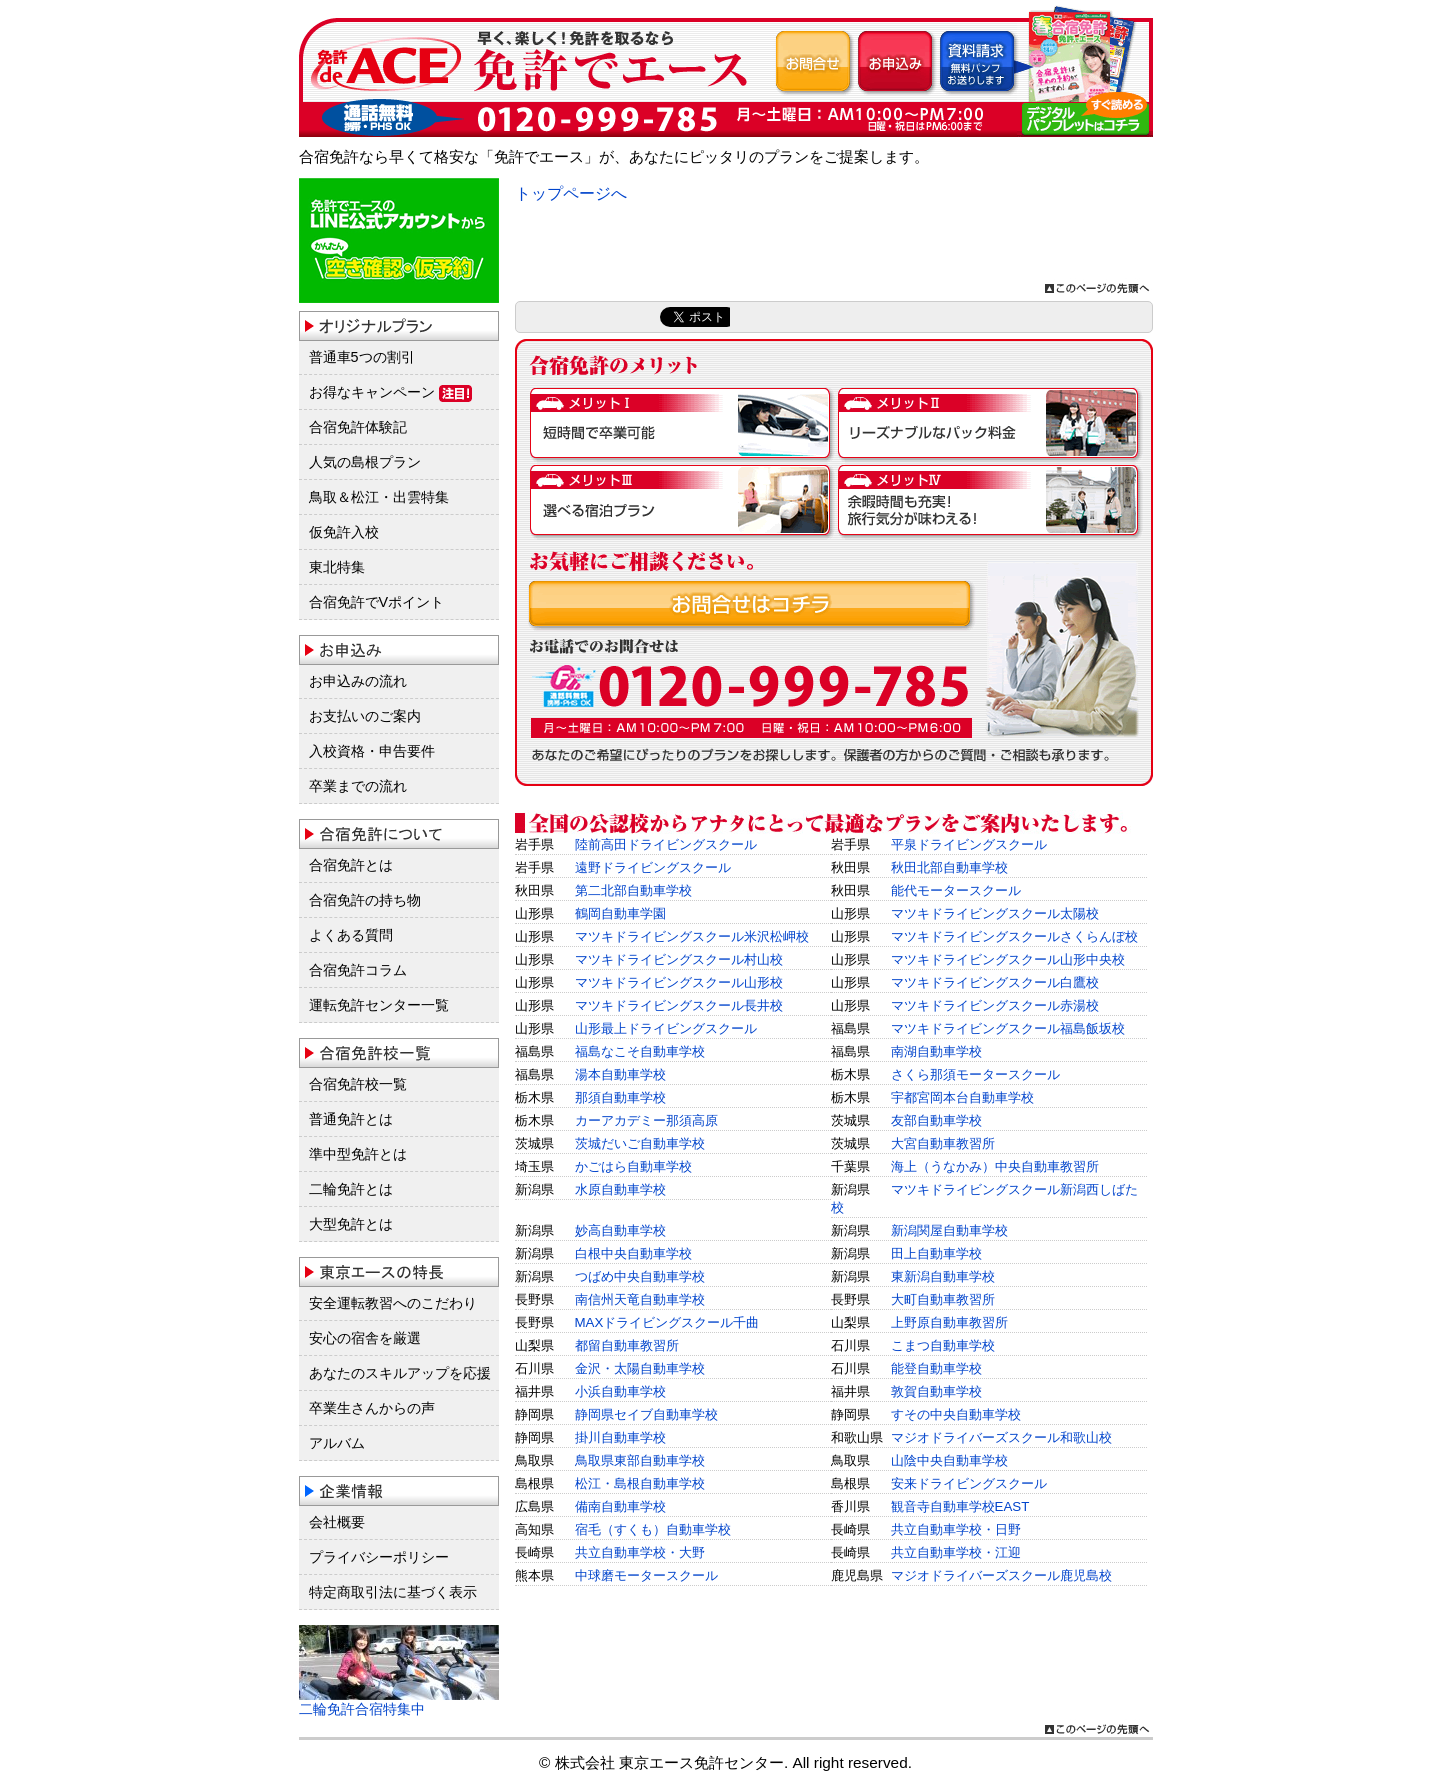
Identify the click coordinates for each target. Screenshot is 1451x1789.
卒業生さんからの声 (372, 1408)
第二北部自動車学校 (633, 890)
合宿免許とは (351, 865)
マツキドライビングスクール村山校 (679, 959)
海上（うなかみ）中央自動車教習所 (995, 1166)
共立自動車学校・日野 (956, 1529)
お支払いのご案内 (365, 716)
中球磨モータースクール (646, 1575)
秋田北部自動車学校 (949, 867)
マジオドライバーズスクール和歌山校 (1001, 1437)
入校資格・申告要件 (372, 751)
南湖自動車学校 (936, 1051)
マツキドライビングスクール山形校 (679, 982)
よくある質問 (351, 935)
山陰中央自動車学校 (949, 1460)
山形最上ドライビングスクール (666, 1028)
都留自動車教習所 (627, 1345)
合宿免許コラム (358, 970)
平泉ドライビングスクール (969, 844)
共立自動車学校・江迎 (956, 1552)
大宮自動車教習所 (943, 1143)
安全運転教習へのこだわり (393, 1303)
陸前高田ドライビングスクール (666, 844)
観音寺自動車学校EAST (960, 1506)
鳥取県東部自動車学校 (640, 1460)
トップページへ (571, 193)
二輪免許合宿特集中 (362, 1709)
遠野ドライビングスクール (653, 867)
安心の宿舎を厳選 (365, 1338)
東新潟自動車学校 (943, 1276)
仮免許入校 (344, 532)
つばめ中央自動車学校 (640, 1276)
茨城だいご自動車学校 (640, 1143)
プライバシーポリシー (379, 1557)
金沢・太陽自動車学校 (640, 1368)
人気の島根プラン (365, 462)
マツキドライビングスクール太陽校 (995, 913)
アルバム (337, 1443)
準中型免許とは (358, 1154)
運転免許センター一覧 (379, 1005)
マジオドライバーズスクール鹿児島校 (1001, 1575)
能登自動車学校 (936, 1368)
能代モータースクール (956, 890)
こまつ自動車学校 (943, 1345)
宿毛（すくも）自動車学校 (653, 1529)
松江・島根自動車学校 (640, 1483)
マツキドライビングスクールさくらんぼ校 (1014, 936)
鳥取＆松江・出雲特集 (379, 497)
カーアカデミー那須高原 (646, 1120)
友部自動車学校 (936, 1120)
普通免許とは (351, 1119)
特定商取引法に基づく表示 (393, 1592)
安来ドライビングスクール (969, 1483)
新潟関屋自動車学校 (949, 1230)
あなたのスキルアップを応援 (400, 1373)
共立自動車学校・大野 (640, 1552)
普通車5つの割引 (362, 357)
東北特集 (337, 567)
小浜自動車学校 (620, 1391)
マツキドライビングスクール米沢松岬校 (692, 936)
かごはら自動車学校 (633, 1166)
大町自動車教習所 (943, 1299)
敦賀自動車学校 (936, 1391)
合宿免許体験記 (358, 427)
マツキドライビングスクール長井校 (679, 1005)
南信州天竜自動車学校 (640, 1299)
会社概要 (337, 1522)
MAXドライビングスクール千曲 (667, 1322)
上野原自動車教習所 (949, 1322)
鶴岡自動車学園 (620, 913)
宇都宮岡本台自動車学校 (962, 1097)
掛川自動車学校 (620, 1437)
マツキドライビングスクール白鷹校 (995, 982)
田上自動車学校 (936, 1253)
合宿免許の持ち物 (365, 900)
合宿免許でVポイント (377, 602)
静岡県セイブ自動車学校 (646, 1414)
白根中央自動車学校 (633, 1253)
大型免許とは (351, 1224)
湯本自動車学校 (620, 1074)
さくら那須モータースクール (975, 1074)
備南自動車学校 (620, 1506)
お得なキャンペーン (390, 393)
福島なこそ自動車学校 (640, 1051)
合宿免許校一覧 (358, 1084)
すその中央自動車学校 (956, 1414)
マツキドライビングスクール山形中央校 (1008, 959)
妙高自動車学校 (620, 1230)
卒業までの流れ (358, 786)
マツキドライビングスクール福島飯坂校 (1008, 1028)
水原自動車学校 (620, 1189)
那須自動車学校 (620, 1097)
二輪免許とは (351, 1189)
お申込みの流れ (358, 681)
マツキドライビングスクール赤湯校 (995, 1005)
